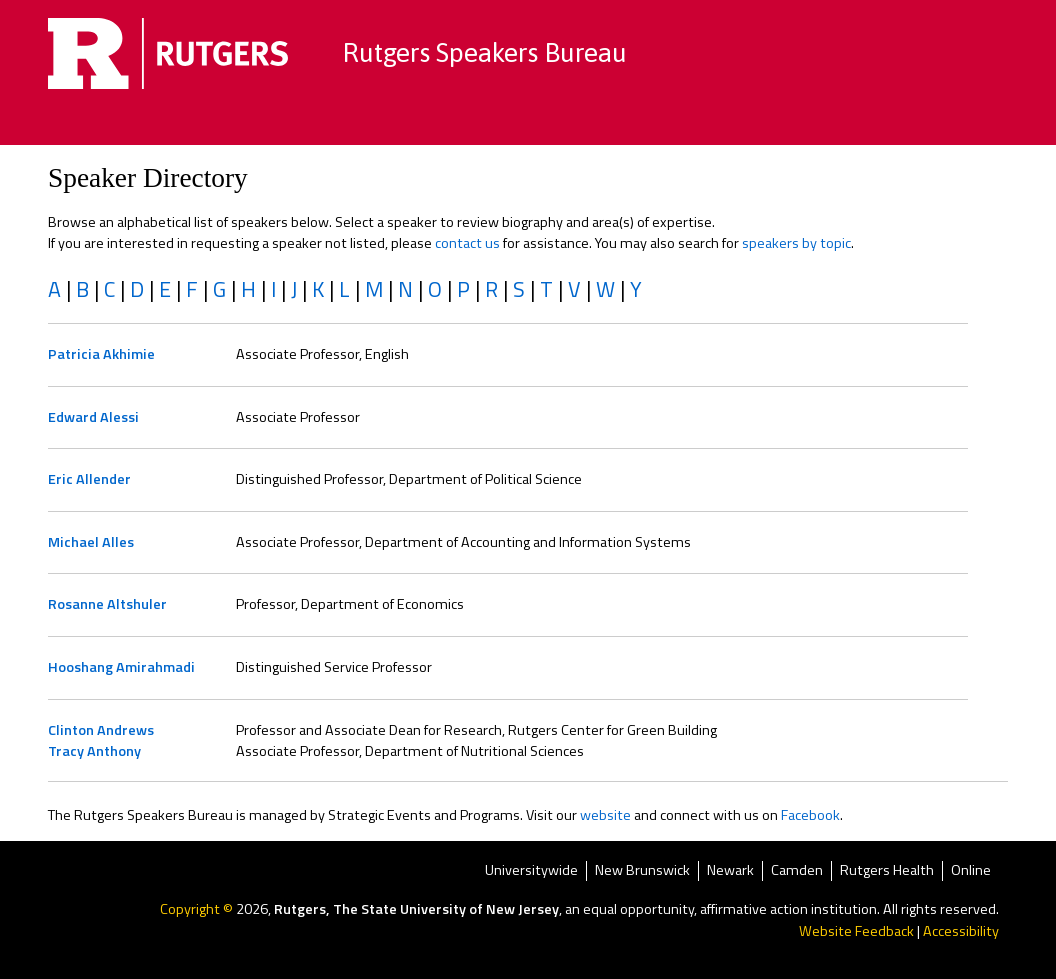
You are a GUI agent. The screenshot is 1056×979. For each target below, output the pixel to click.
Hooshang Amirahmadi (121, 667)
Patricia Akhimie (101, 354)
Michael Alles (91, 542)
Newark (730, 871)
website (605, 815)
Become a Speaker (692, 125)
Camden (797, 871)
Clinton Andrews (101, 730)
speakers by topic (796, 243)
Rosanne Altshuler (107, 604)
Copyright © (198, 909)
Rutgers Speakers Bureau (484, 52)
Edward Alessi (93, 417)
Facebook (810, 815)
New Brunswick (642, 871)
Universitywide (531, 871)
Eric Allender (89, 479)
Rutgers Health (887, 871)
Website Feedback (856, 931)
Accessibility (961, 931)
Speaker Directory (530, 125)
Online (971, 871)
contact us (467, 243)
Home (253, 125)
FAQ (809, 125)
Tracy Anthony (94, 751)
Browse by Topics (372, 125)
